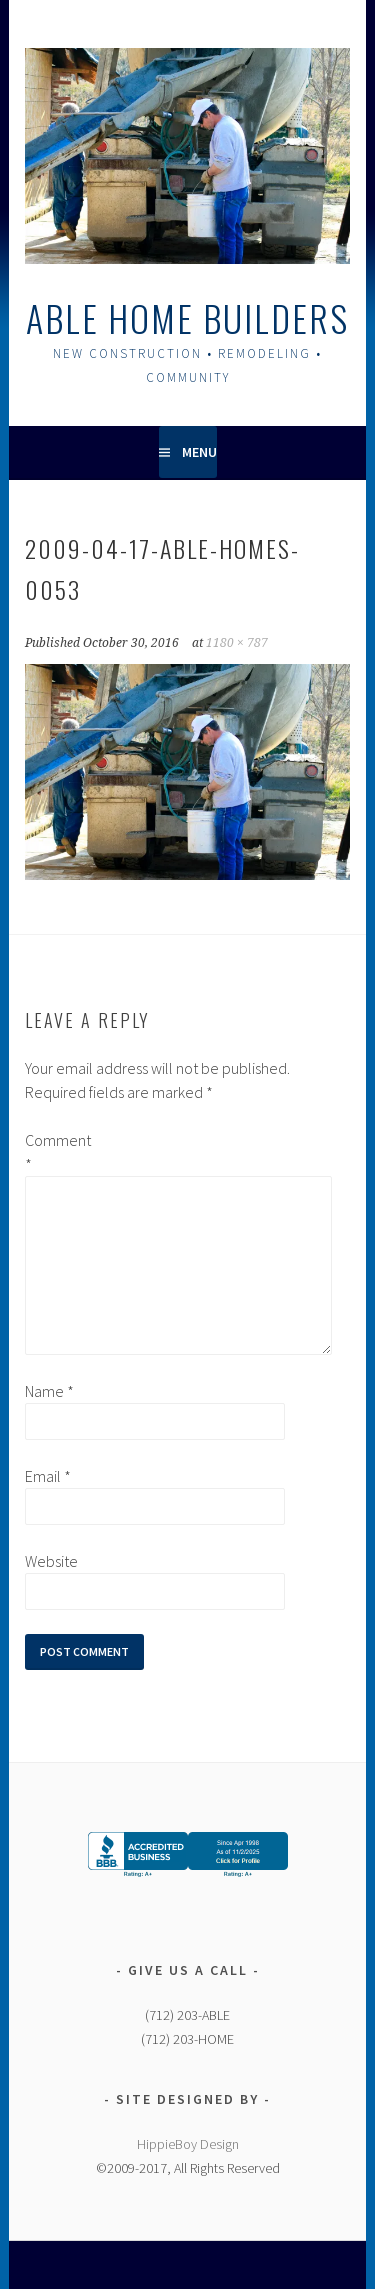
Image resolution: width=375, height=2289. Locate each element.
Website (51, 1561)
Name (49, 1391)
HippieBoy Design (188, 2144)
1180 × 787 (237, 643)
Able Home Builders (187, 317)
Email (48, 1476)
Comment (57, 1152)
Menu (199, 452)
